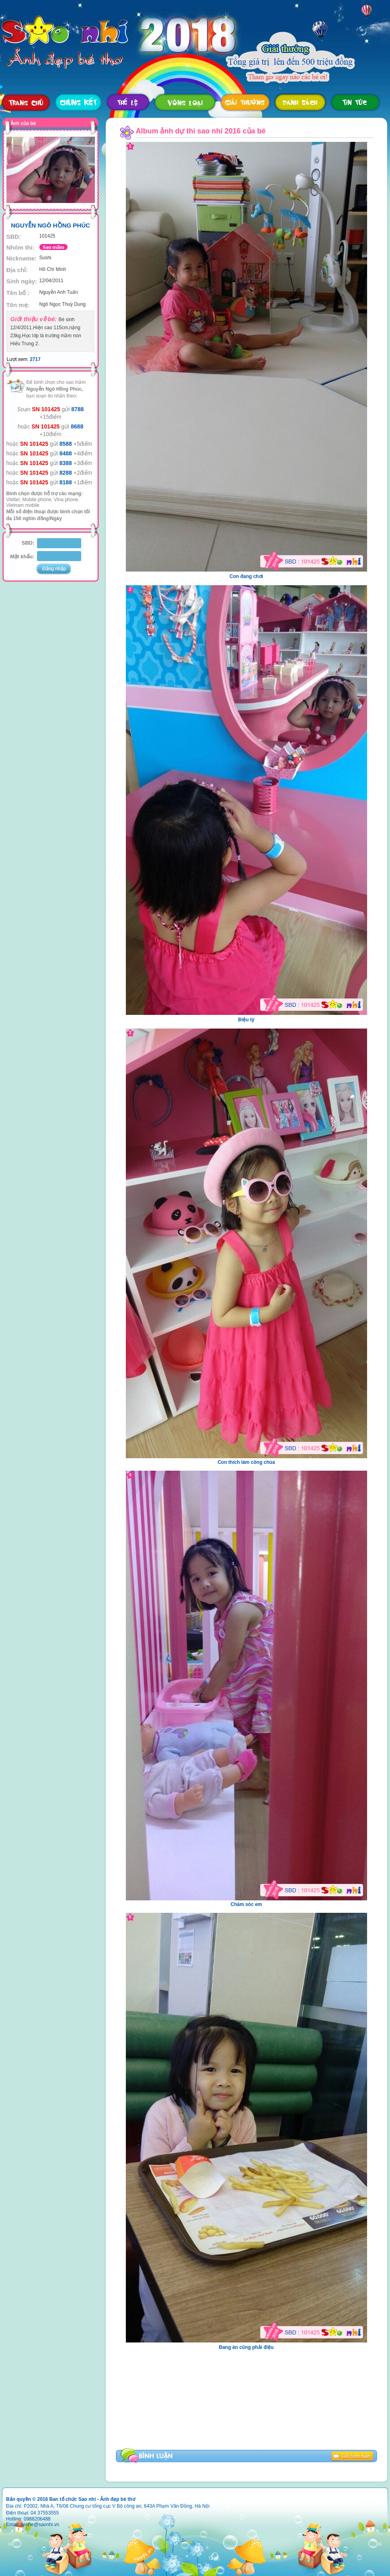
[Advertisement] (180, 2386)
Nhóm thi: (20, 247)
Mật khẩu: (22, 556)
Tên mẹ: (17, 304)
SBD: (13, 236)
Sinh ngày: (21, 281)
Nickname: (21, 258)
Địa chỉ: (17, 269)
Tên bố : (18, 292)
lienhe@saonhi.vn (40, 2524)
